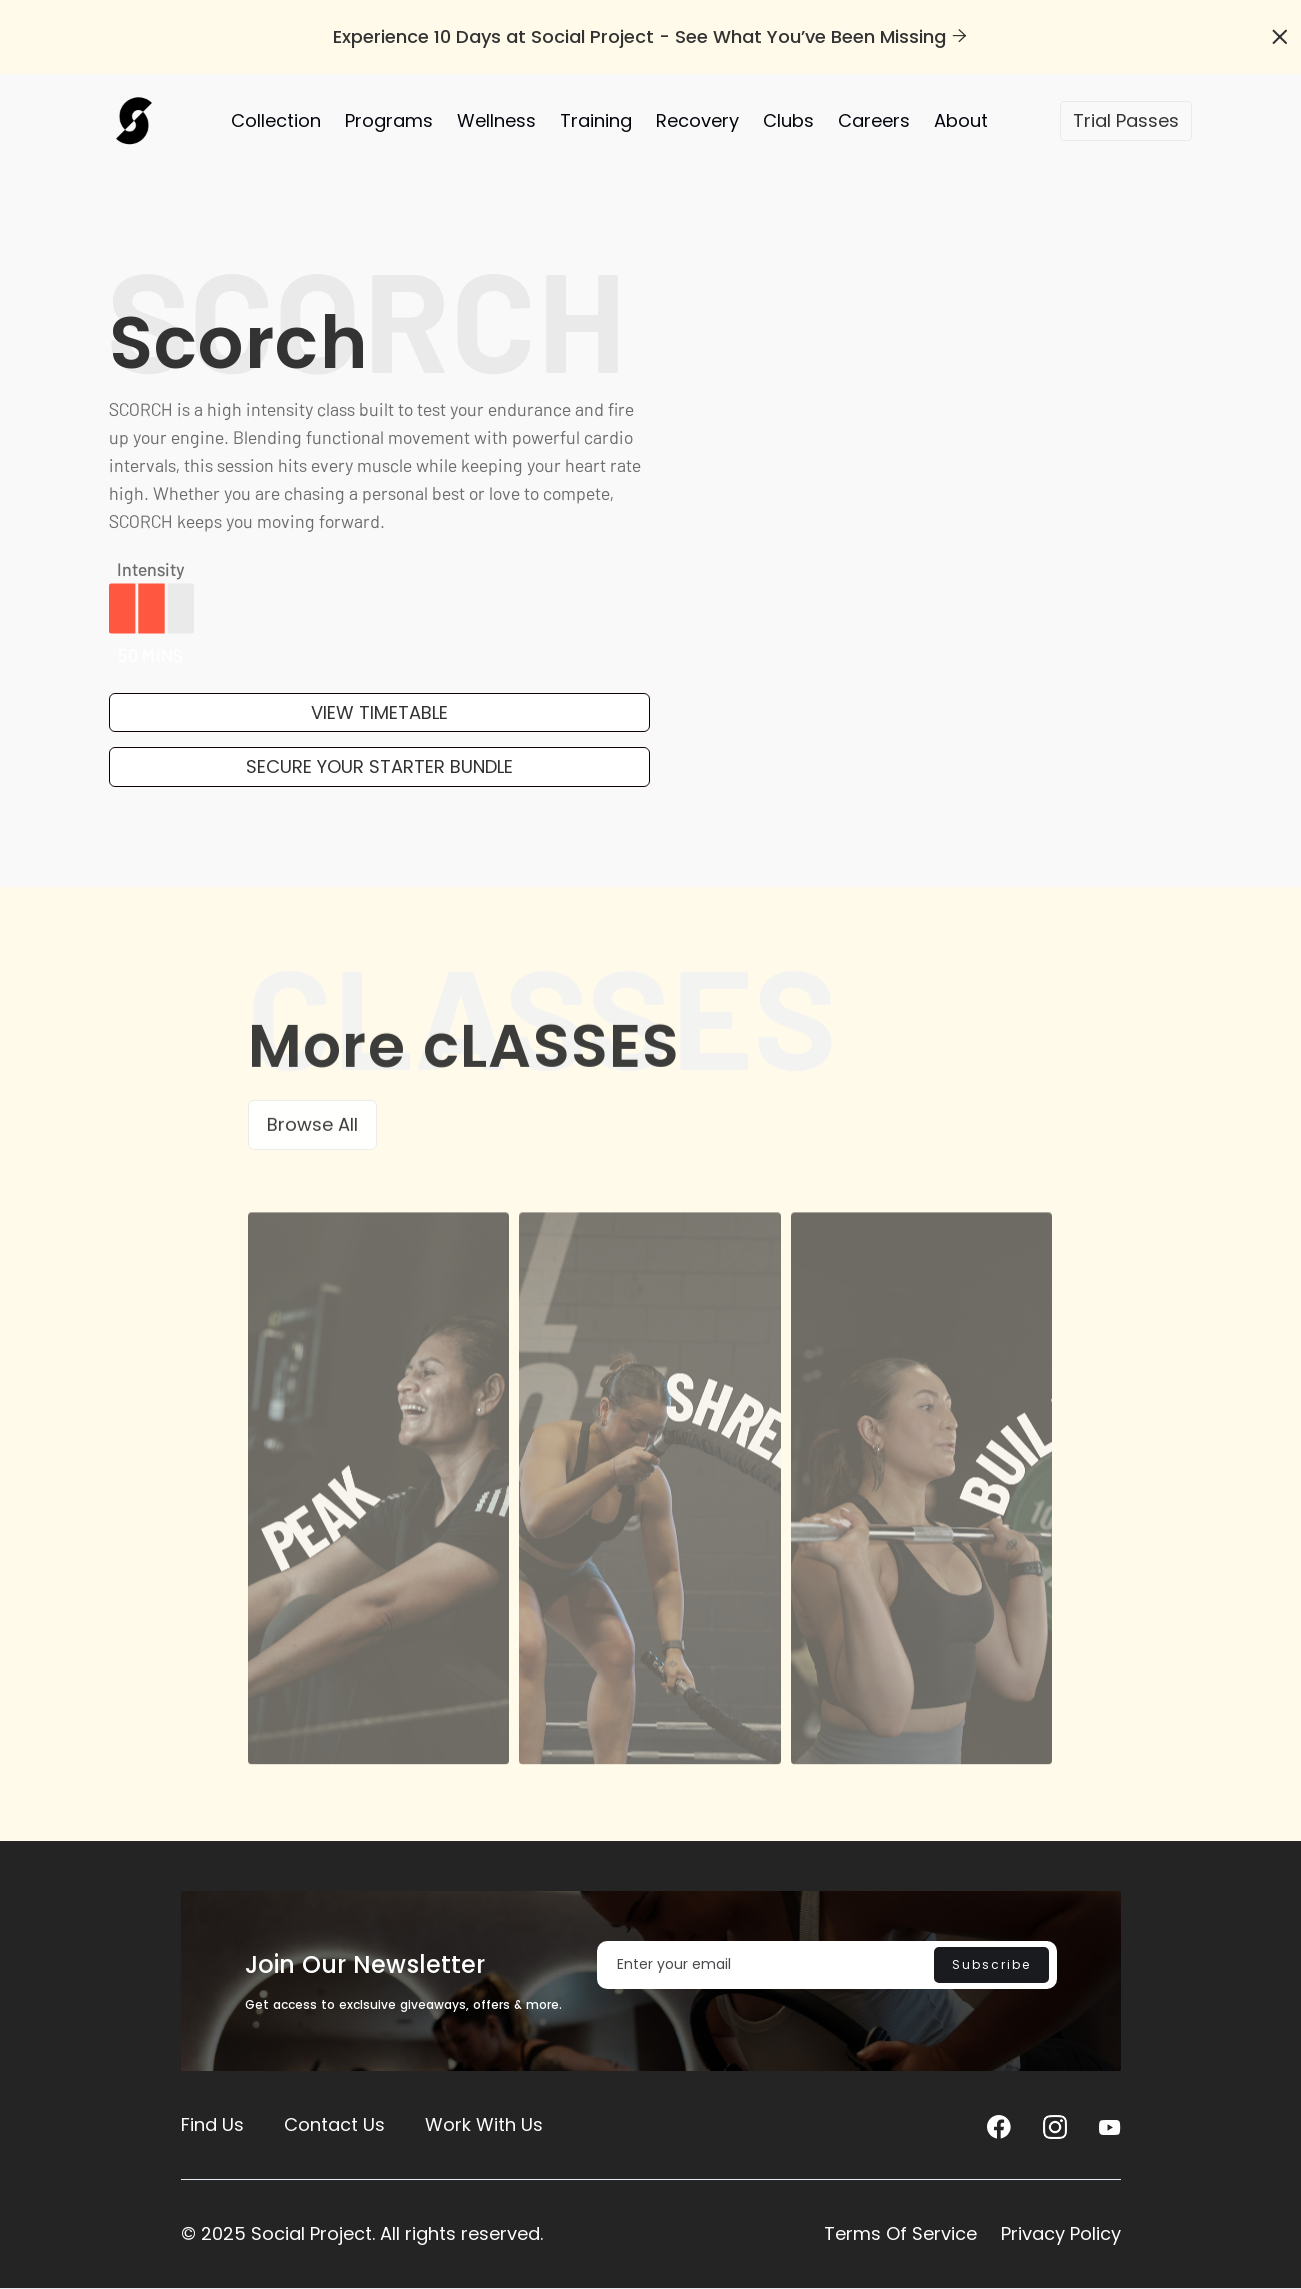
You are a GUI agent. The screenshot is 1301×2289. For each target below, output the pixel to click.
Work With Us (484, 2124)
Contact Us (334, 2124)
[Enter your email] (827, 1965)
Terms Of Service (900, 2233)
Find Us (212, 2124)
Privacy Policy (1061, 2233)
